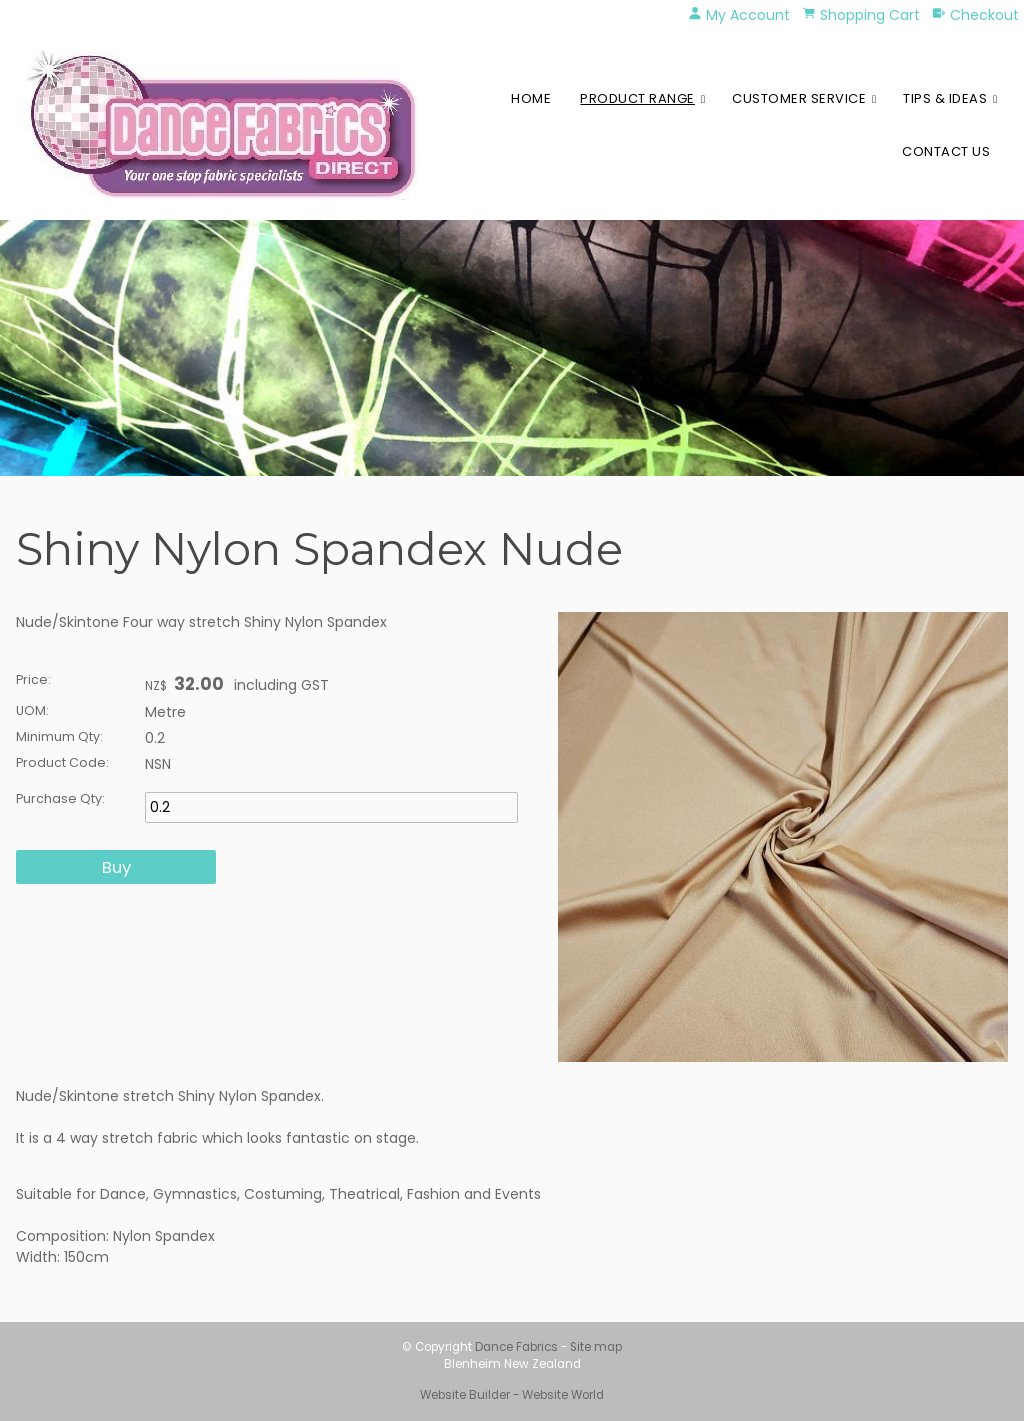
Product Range (637, 98)
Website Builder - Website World (512, 1395)
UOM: (32, 710)
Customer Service (799, 98)
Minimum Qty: (59, 736)
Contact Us (946, 151)
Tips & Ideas (945, 98)
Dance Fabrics (516, 1347)
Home (531, 98)
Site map (596, 1347)
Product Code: (62, 762)
